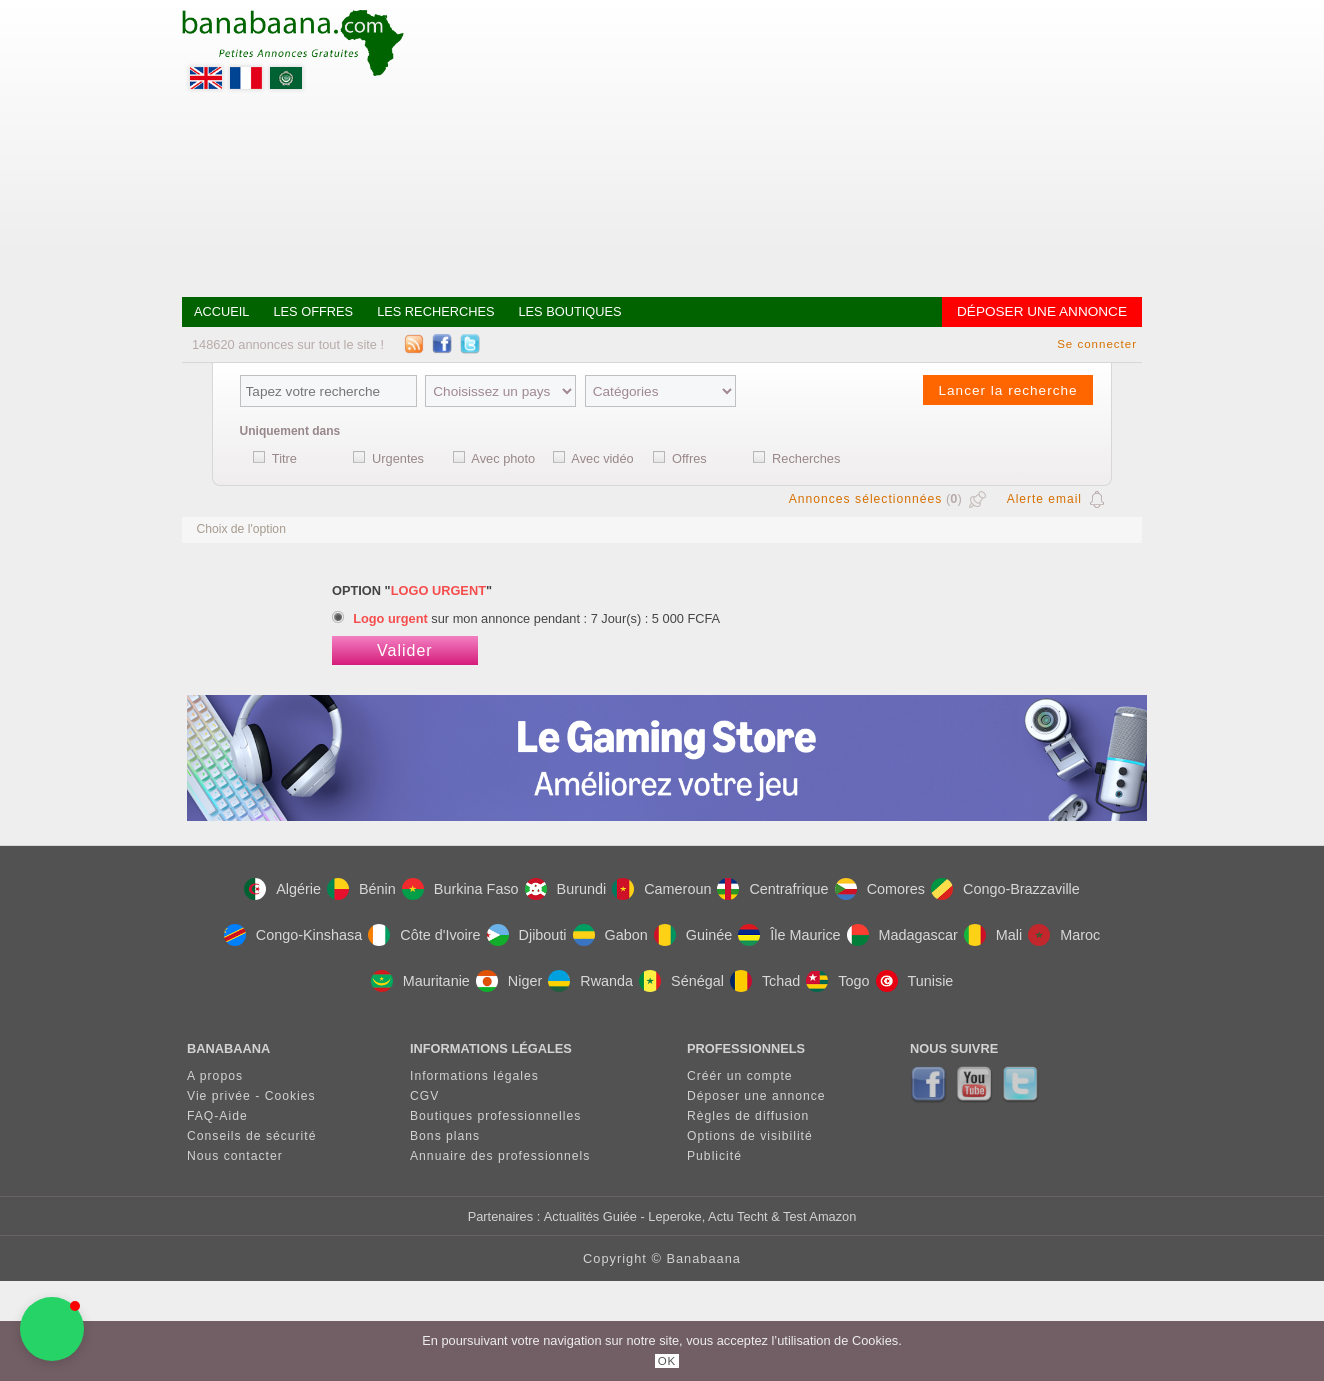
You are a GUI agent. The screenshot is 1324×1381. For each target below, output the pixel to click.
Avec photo (503, 458)
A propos (215, 1076)
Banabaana (703, 1258)
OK (667, 1361)
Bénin (361, 889)
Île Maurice (789, 935)
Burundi (566, 889)
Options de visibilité (750, 1136)
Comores (880, 889)
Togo (837, 981)
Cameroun (661, 889)
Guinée (693, 935)
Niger (509, 981)
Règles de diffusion (748, 1116)
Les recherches (435, 311)
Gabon (610, 935)
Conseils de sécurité (251, 1136)
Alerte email (1044, 499)
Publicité (714, 1156)
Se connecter (1097, 344)
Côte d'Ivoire (424, 935)
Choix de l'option (241, 529)
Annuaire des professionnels (500, 1156)
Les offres (313, 311)
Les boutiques (569, 311)
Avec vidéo (602, 458)
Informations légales (474, 1076)
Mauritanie (420, 981)
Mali (993, 935)
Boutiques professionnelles (495, 1116)
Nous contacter (235, 1156)
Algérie (282, 889)
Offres (689, 458)
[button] (52, 1329)
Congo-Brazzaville (1005, 889)
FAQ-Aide (217, 1116)
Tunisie (915, 981)
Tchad (765, 981)
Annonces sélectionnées (866, 499)
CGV (424, 1096)
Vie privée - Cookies (251, 1096)
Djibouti (527, 935)
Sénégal (681, 981)
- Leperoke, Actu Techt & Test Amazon (746, 1216)
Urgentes (398, 458)
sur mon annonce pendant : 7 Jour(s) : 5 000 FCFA (536, 618)
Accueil (221, 311)
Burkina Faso (460, 889)
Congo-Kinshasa (293, 935)
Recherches (806, 458)
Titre (284, 458)
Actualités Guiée (590, 1216)
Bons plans (445, 1136)
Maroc (1064, 935)
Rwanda (590, 981)
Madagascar (902, 935)
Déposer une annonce (1042, 311)
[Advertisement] (778, 150)
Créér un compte (740, 1076)
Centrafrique (772, 889)
